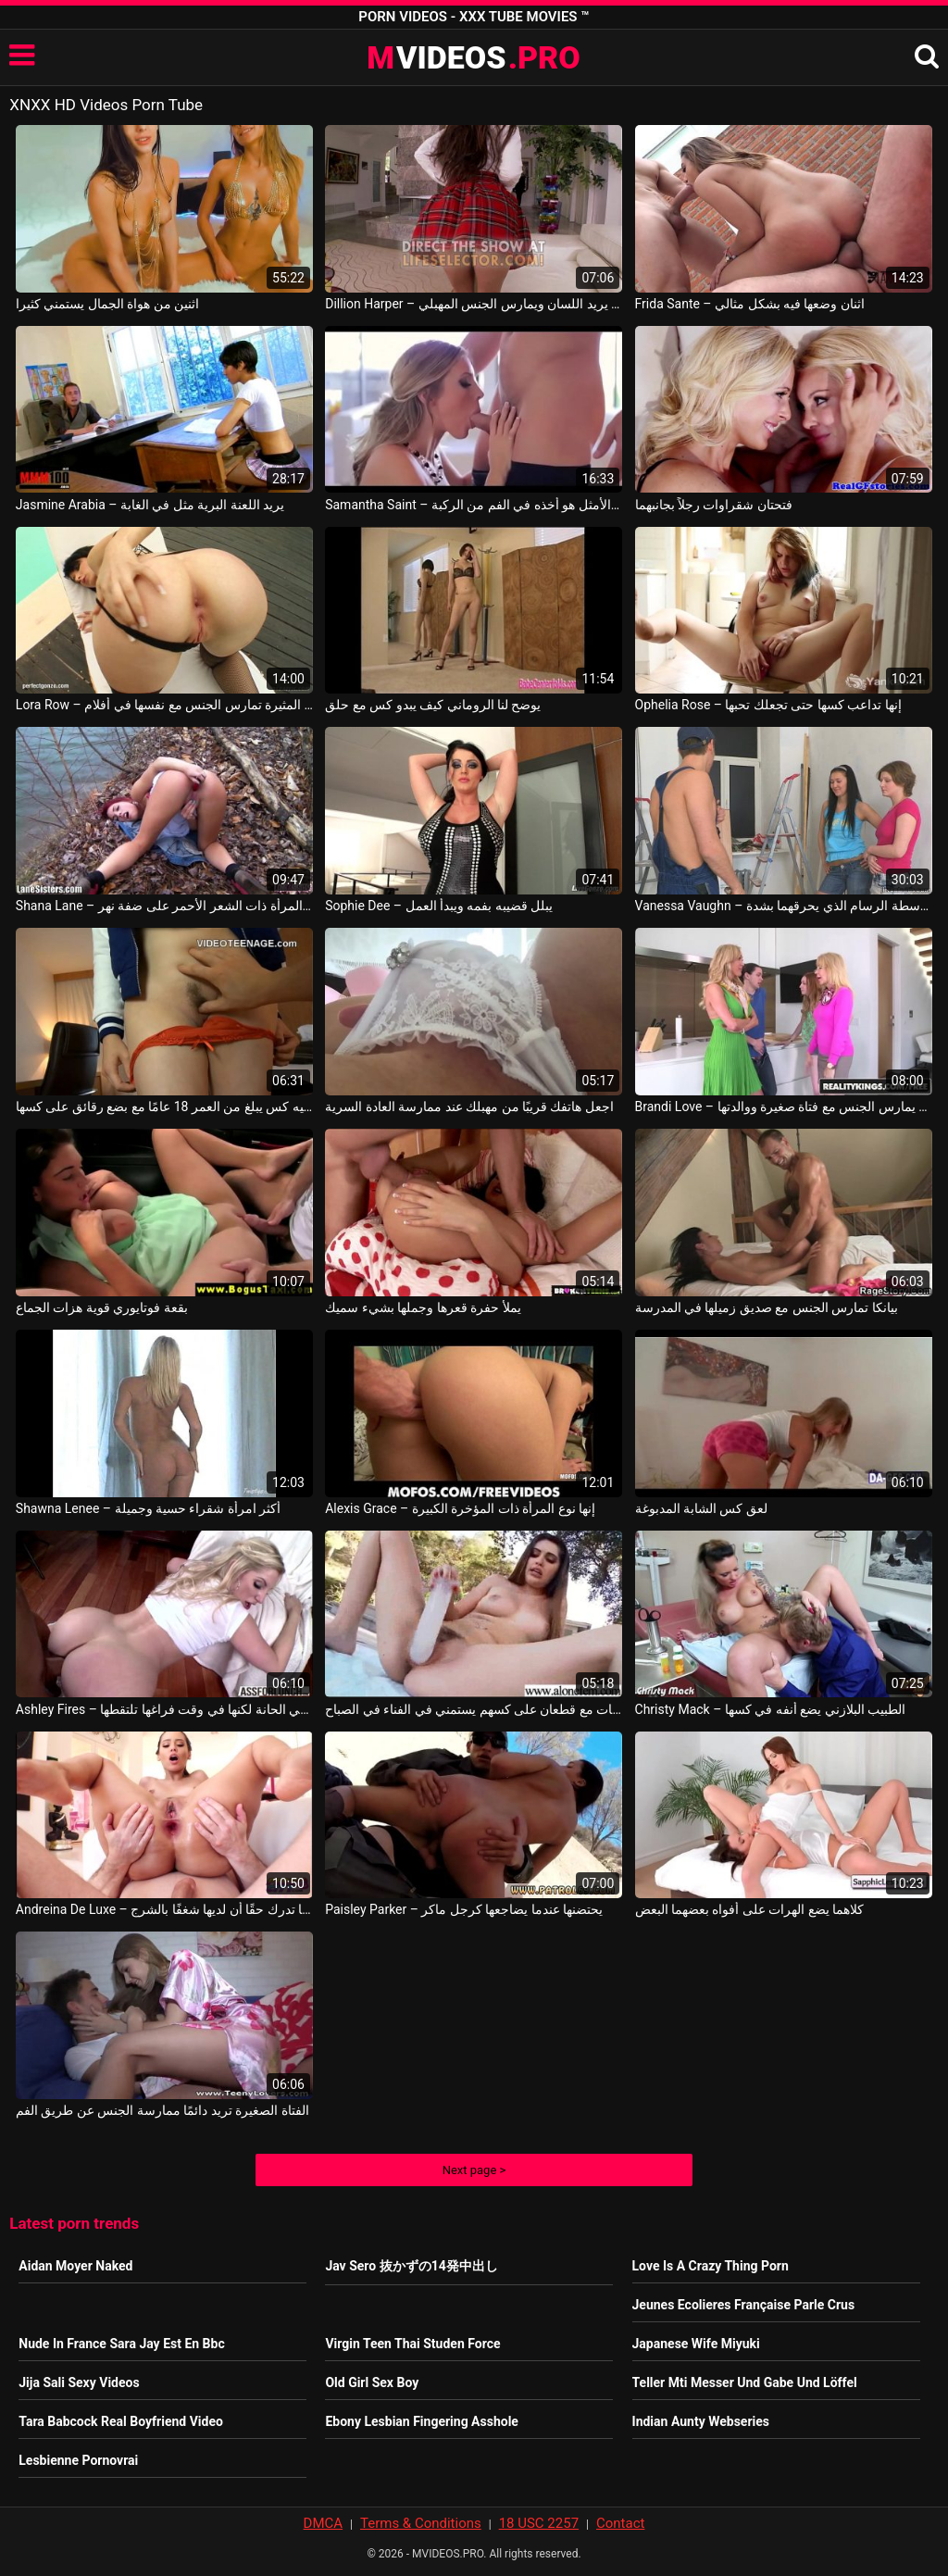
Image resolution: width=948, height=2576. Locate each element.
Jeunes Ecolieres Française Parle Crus (743, 2304)
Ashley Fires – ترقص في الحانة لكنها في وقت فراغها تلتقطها (164, 1709)
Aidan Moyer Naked (75, 2265)
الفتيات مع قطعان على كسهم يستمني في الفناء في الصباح (473, 1709)
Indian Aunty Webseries (700, 2421)
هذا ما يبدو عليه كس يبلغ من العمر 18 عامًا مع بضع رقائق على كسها (164, 1106)
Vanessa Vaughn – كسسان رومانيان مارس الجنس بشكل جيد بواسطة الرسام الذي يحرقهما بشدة (783, 905)
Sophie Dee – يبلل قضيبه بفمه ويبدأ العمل (439, 905)
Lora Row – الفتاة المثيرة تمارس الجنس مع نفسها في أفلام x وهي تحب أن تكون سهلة (164, 704)
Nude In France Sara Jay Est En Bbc (121, 2343)
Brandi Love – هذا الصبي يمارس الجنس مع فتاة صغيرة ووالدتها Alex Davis (783, 1106)
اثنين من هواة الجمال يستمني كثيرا (107, 303)
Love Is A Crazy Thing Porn (710, 2265)
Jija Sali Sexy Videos (79, 2382)
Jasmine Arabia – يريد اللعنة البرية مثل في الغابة (150, 504)
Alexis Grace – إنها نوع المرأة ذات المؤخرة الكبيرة (460, 1508)
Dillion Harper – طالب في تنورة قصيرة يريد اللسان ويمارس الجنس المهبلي (473, 303)
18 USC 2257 (539, 2523)
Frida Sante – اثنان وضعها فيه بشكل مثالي (750, 303)
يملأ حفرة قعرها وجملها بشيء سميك (422, 1307)
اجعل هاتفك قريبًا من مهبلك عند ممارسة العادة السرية (469, 1106)
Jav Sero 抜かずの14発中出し (411, 2265)
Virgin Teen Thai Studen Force (412, 2343)
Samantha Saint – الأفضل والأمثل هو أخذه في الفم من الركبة (473, 504)
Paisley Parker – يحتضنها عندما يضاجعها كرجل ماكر (464, 1909)
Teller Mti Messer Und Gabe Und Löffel (744, 2382)
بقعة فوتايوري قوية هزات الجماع (102, 1307)
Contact (620, 2523)
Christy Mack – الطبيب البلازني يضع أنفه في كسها (770, 1709)
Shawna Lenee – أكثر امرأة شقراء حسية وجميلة (148, 1508)
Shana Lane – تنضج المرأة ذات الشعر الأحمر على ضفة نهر (164, 905)
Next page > (474, 2170)
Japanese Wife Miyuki (696, 2343)
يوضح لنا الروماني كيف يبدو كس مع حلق (433, 704)
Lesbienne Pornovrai (78, 2460)
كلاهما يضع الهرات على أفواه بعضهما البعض (750, 1909)
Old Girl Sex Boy (371, 2382)
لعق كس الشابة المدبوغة (701, 1508)
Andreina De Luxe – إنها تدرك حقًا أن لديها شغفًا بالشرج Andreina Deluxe (164, 1909)
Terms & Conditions (420, 2523)
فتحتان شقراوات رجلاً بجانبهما (713, 504)
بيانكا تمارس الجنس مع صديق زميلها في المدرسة (766, 1307)
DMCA (323, 2523)
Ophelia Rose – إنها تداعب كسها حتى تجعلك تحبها (768, 704)
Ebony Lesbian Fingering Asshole (421, 2421)
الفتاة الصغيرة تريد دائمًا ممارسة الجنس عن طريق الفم (162, 2110)
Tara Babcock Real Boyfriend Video (121, 2421)
